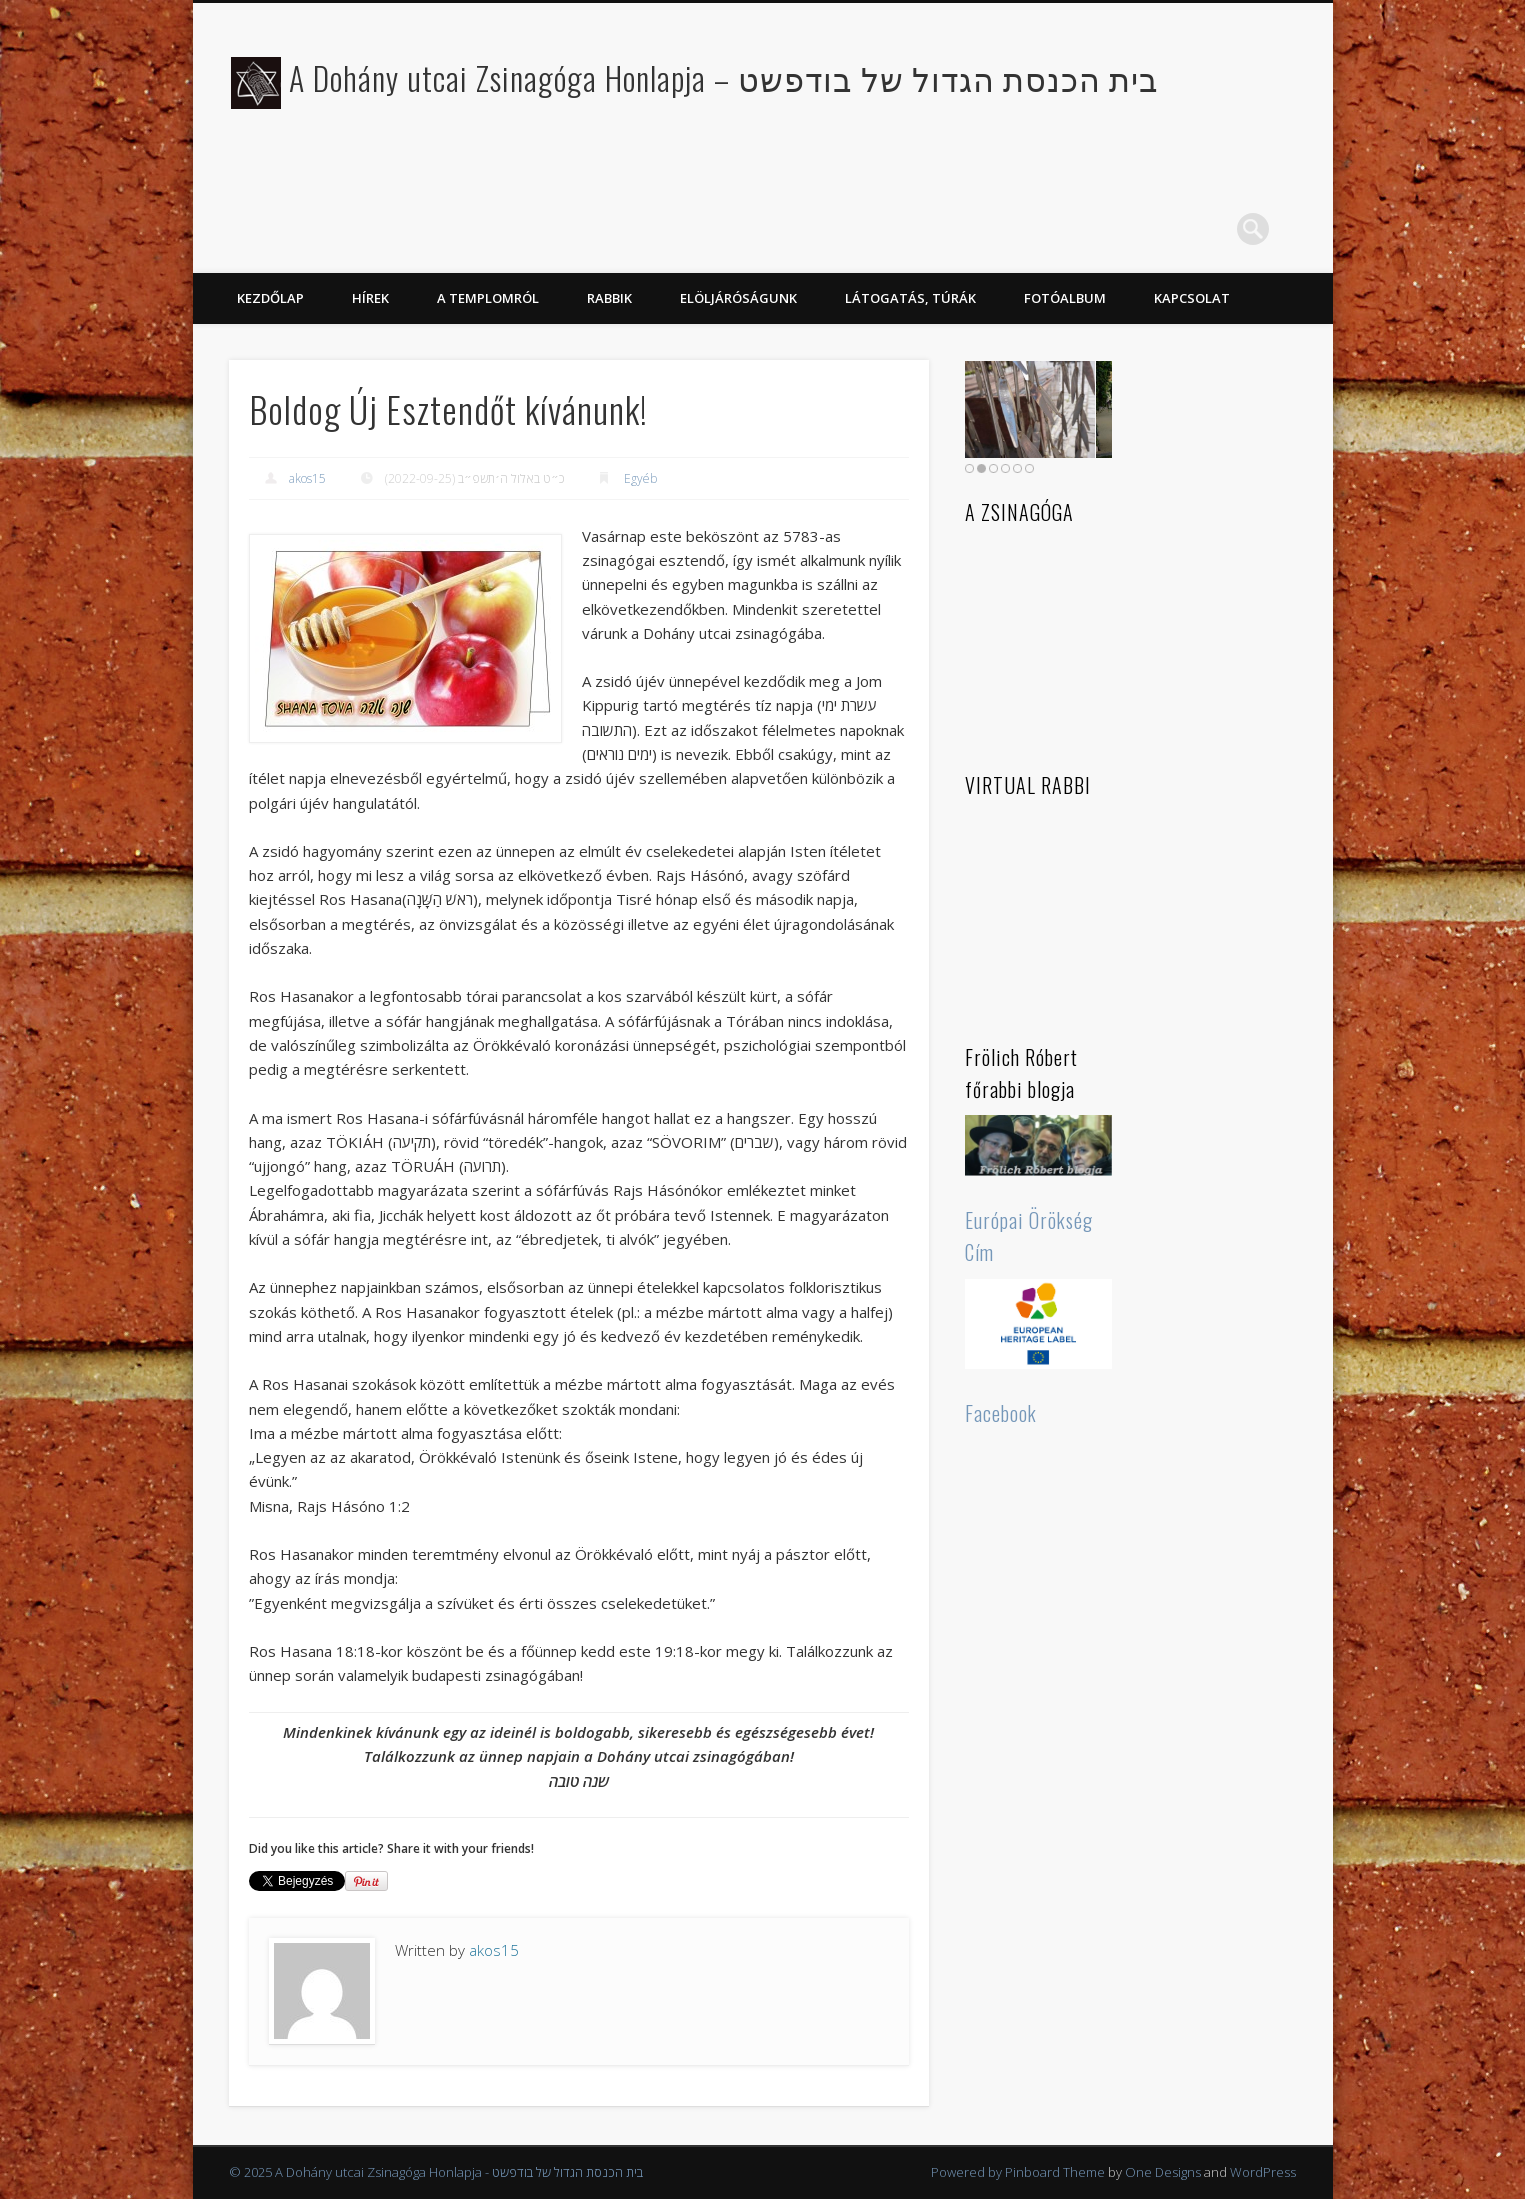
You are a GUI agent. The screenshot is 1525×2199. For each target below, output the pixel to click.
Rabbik (609, 298)
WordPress (1263, 2172)
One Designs (1163, 2172)
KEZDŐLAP (270, 298)
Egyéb (640, 478)
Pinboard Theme (1055, 2172)
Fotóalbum (1065, 298)
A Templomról (488, 298)
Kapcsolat (1192, 298)
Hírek (370, 298)
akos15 (307, 478)
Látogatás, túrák (910, 298)
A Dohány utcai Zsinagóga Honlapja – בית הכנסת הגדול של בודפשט (724, 77)
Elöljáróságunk (738, 298)
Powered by (968, 2172)
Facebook (1001, 1413)
